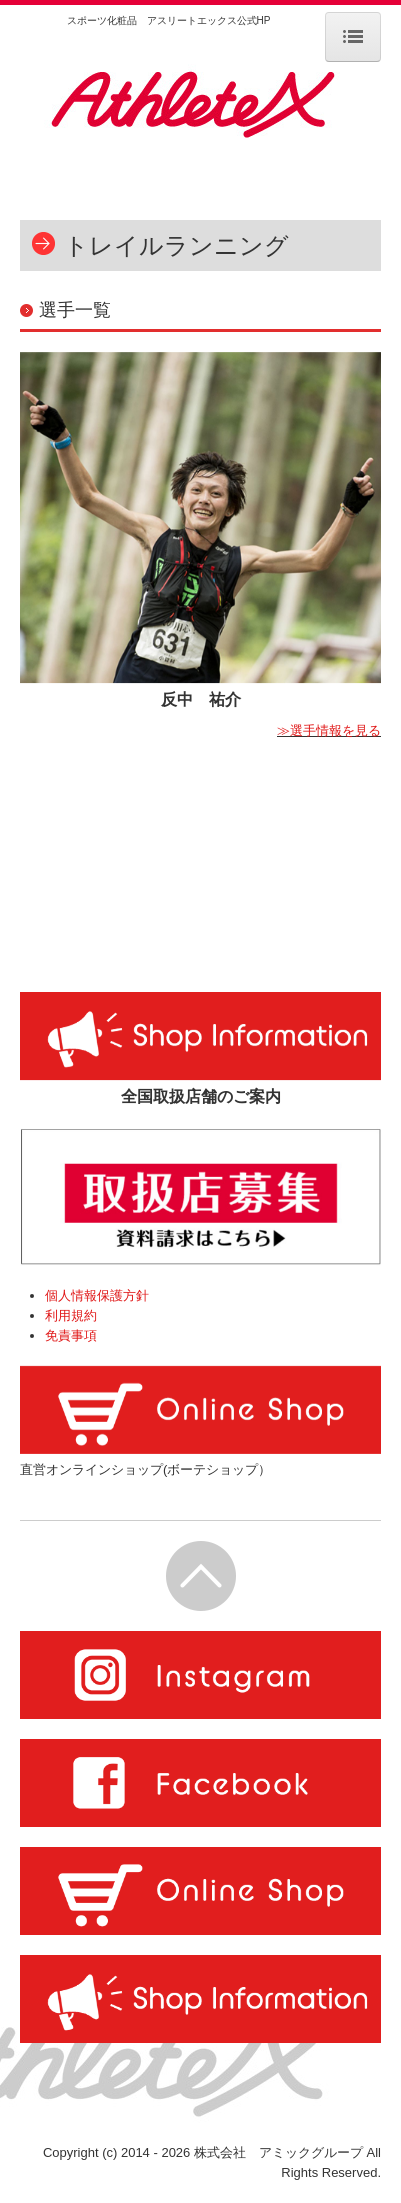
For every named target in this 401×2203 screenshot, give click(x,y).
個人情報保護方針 (97, 1295)
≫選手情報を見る (329, 730)
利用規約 (71, 1315)
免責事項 (71, 1335)
